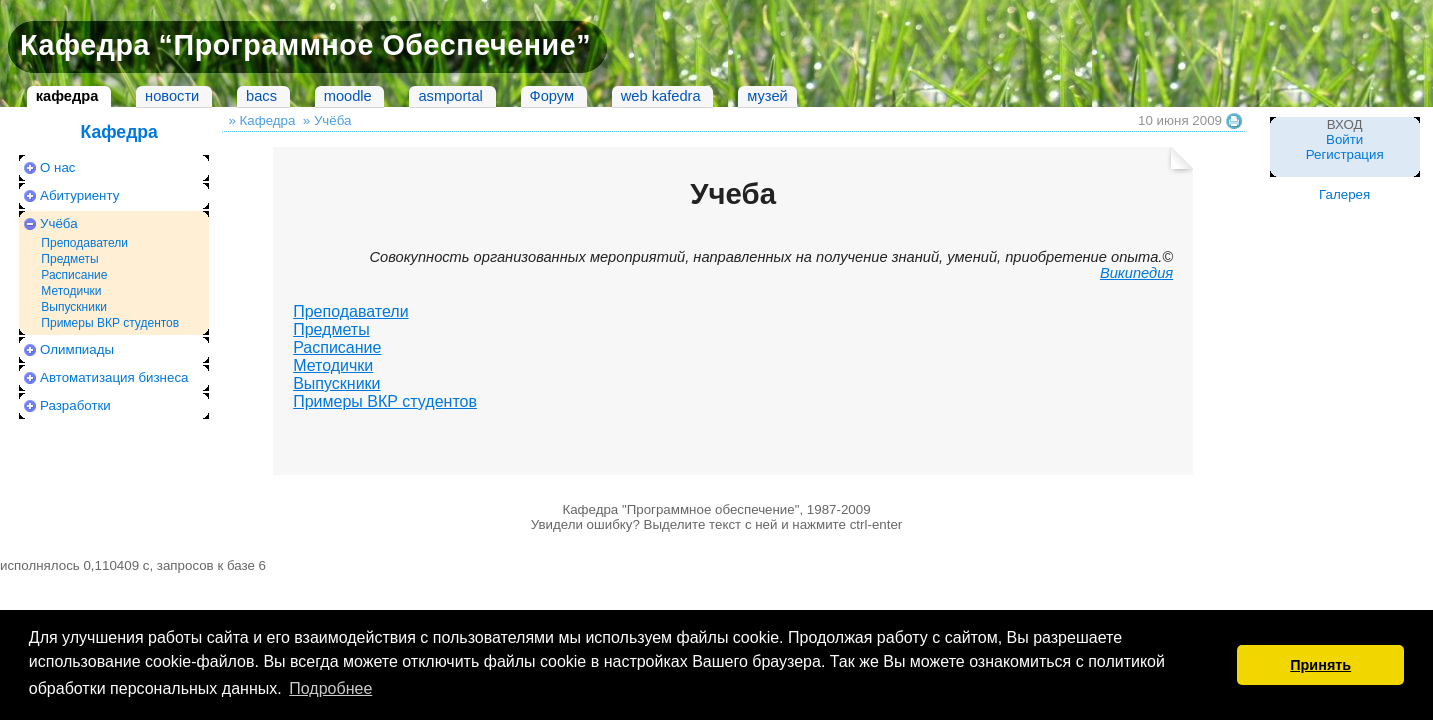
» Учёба (327, 120)
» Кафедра (261, 120)
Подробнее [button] (330, 688)
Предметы (69, 259)
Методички (71, 291)
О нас (58, 167)
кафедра (67, 96)
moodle (348, 96)
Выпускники (74, 307)
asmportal (450, 96)
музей (767, 96)
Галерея (1344, 194)
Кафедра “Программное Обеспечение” (305, 45)
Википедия (1136, 273)
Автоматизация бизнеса (114, 377)
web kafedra (661, 96)
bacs (261, 96)
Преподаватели (84, 243)
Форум (552, 96)
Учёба (59, 223)
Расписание (74, 275)
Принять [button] (1320, 665)
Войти (1344, 139)
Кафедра (118, 132)
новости (172, 96)
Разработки (75, 405)
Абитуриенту (79, 195)
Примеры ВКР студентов (110, 323)
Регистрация (1345, 154)
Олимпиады (77, 349)
